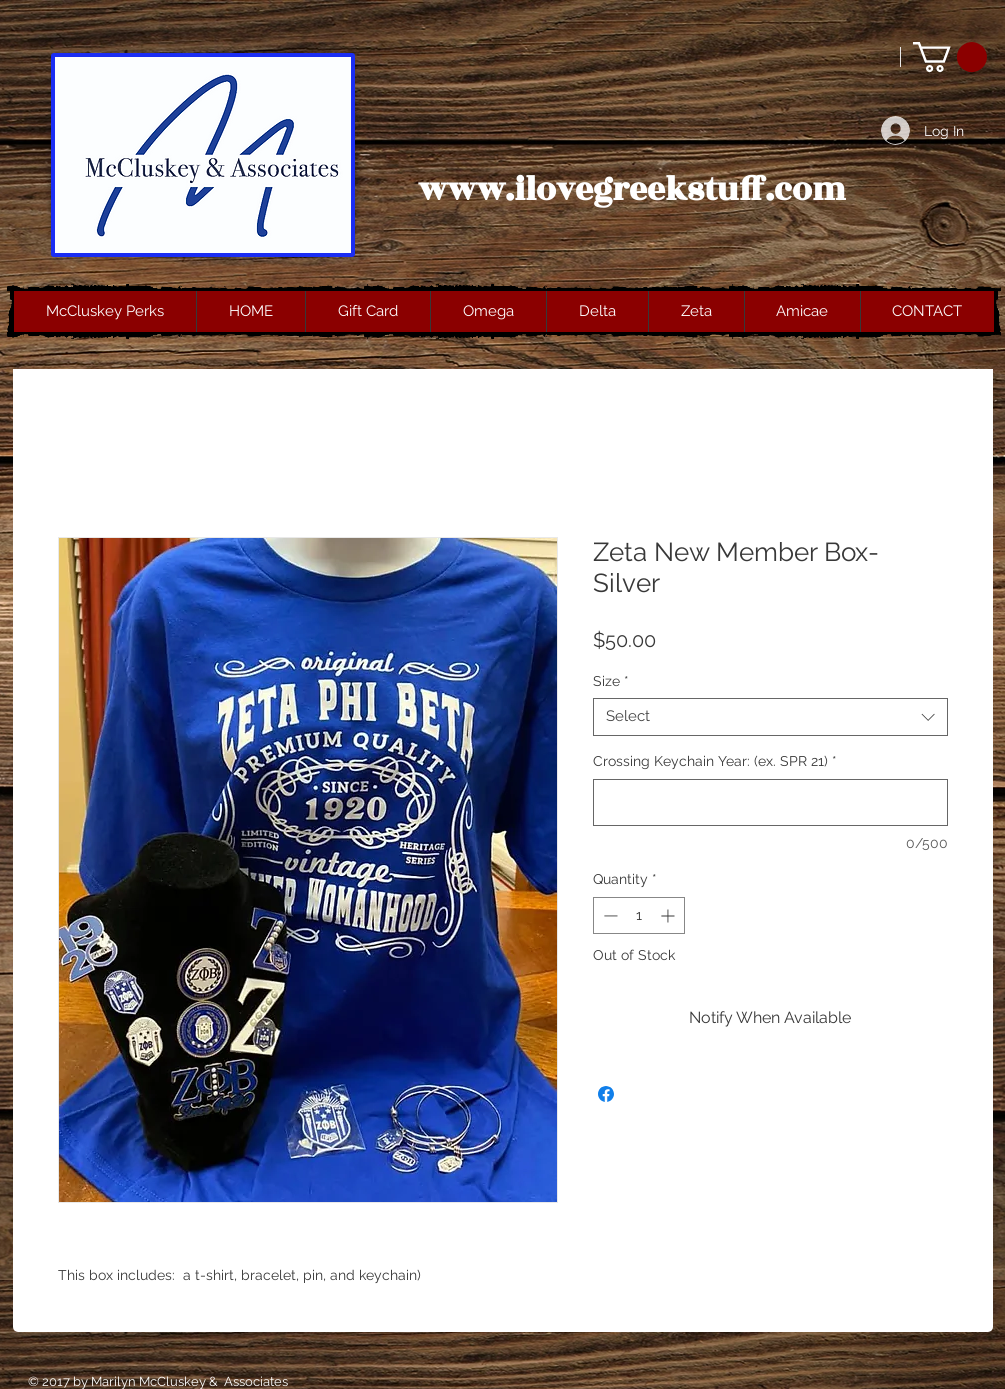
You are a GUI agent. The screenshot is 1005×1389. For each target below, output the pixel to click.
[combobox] (770, 717)
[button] (950, 57)
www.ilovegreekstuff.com (632, 190)
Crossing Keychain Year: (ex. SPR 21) (715, 761)
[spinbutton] (639, 915)
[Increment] (669, 915)
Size (611, 681)
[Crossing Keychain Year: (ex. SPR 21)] (770, 802)
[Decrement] (608, 915)
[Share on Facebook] (606, 1094)
